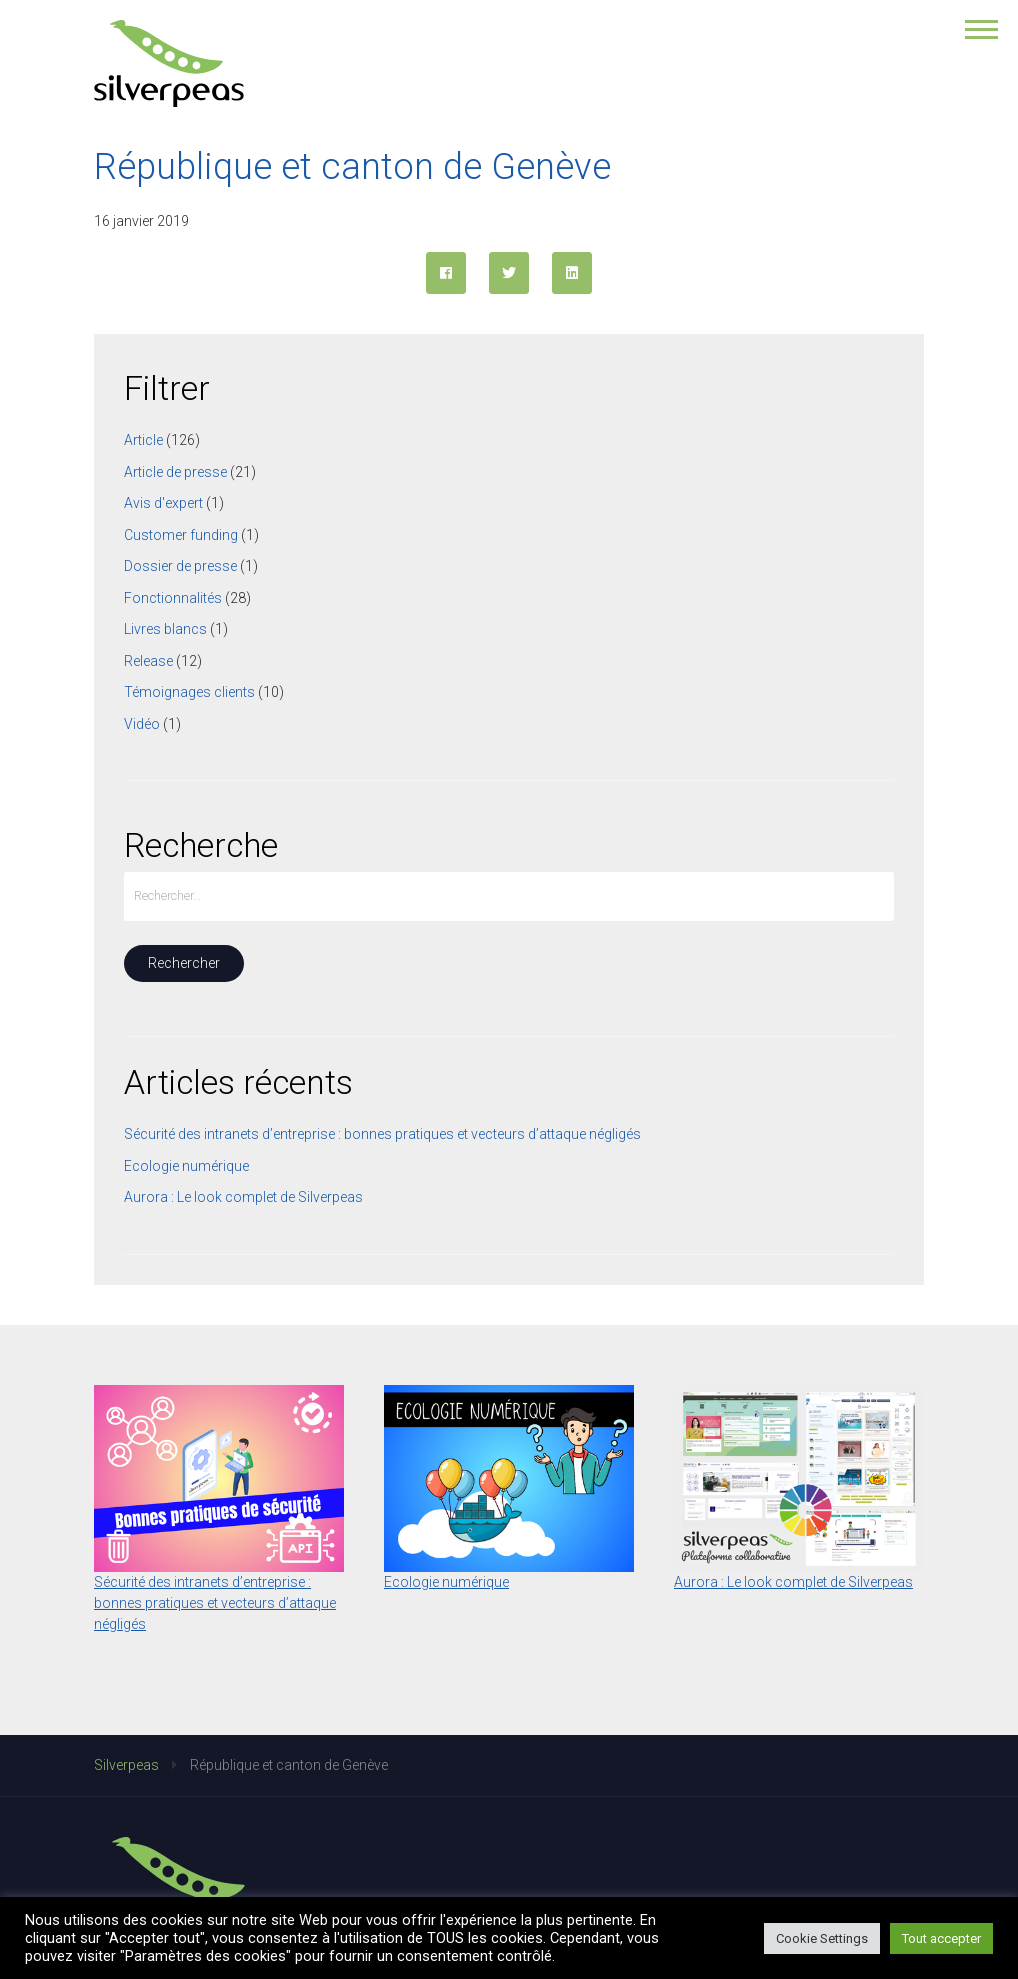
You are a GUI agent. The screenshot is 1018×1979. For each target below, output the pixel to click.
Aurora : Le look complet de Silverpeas (243, 1197)
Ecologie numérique (186, 1166)
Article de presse (175, 472)
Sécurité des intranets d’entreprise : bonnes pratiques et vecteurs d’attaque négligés (382, 1134)
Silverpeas (126, 1765)
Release (148, 661)
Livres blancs (165, 629)
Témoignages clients (189, 692)
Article (143, 440)
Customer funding (181, 535)
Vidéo (142, 724)
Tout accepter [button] (941, 1938)
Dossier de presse (180, 566)
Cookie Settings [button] (822, 1938)
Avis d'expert (163, 503)
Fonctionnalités (173, 598)
